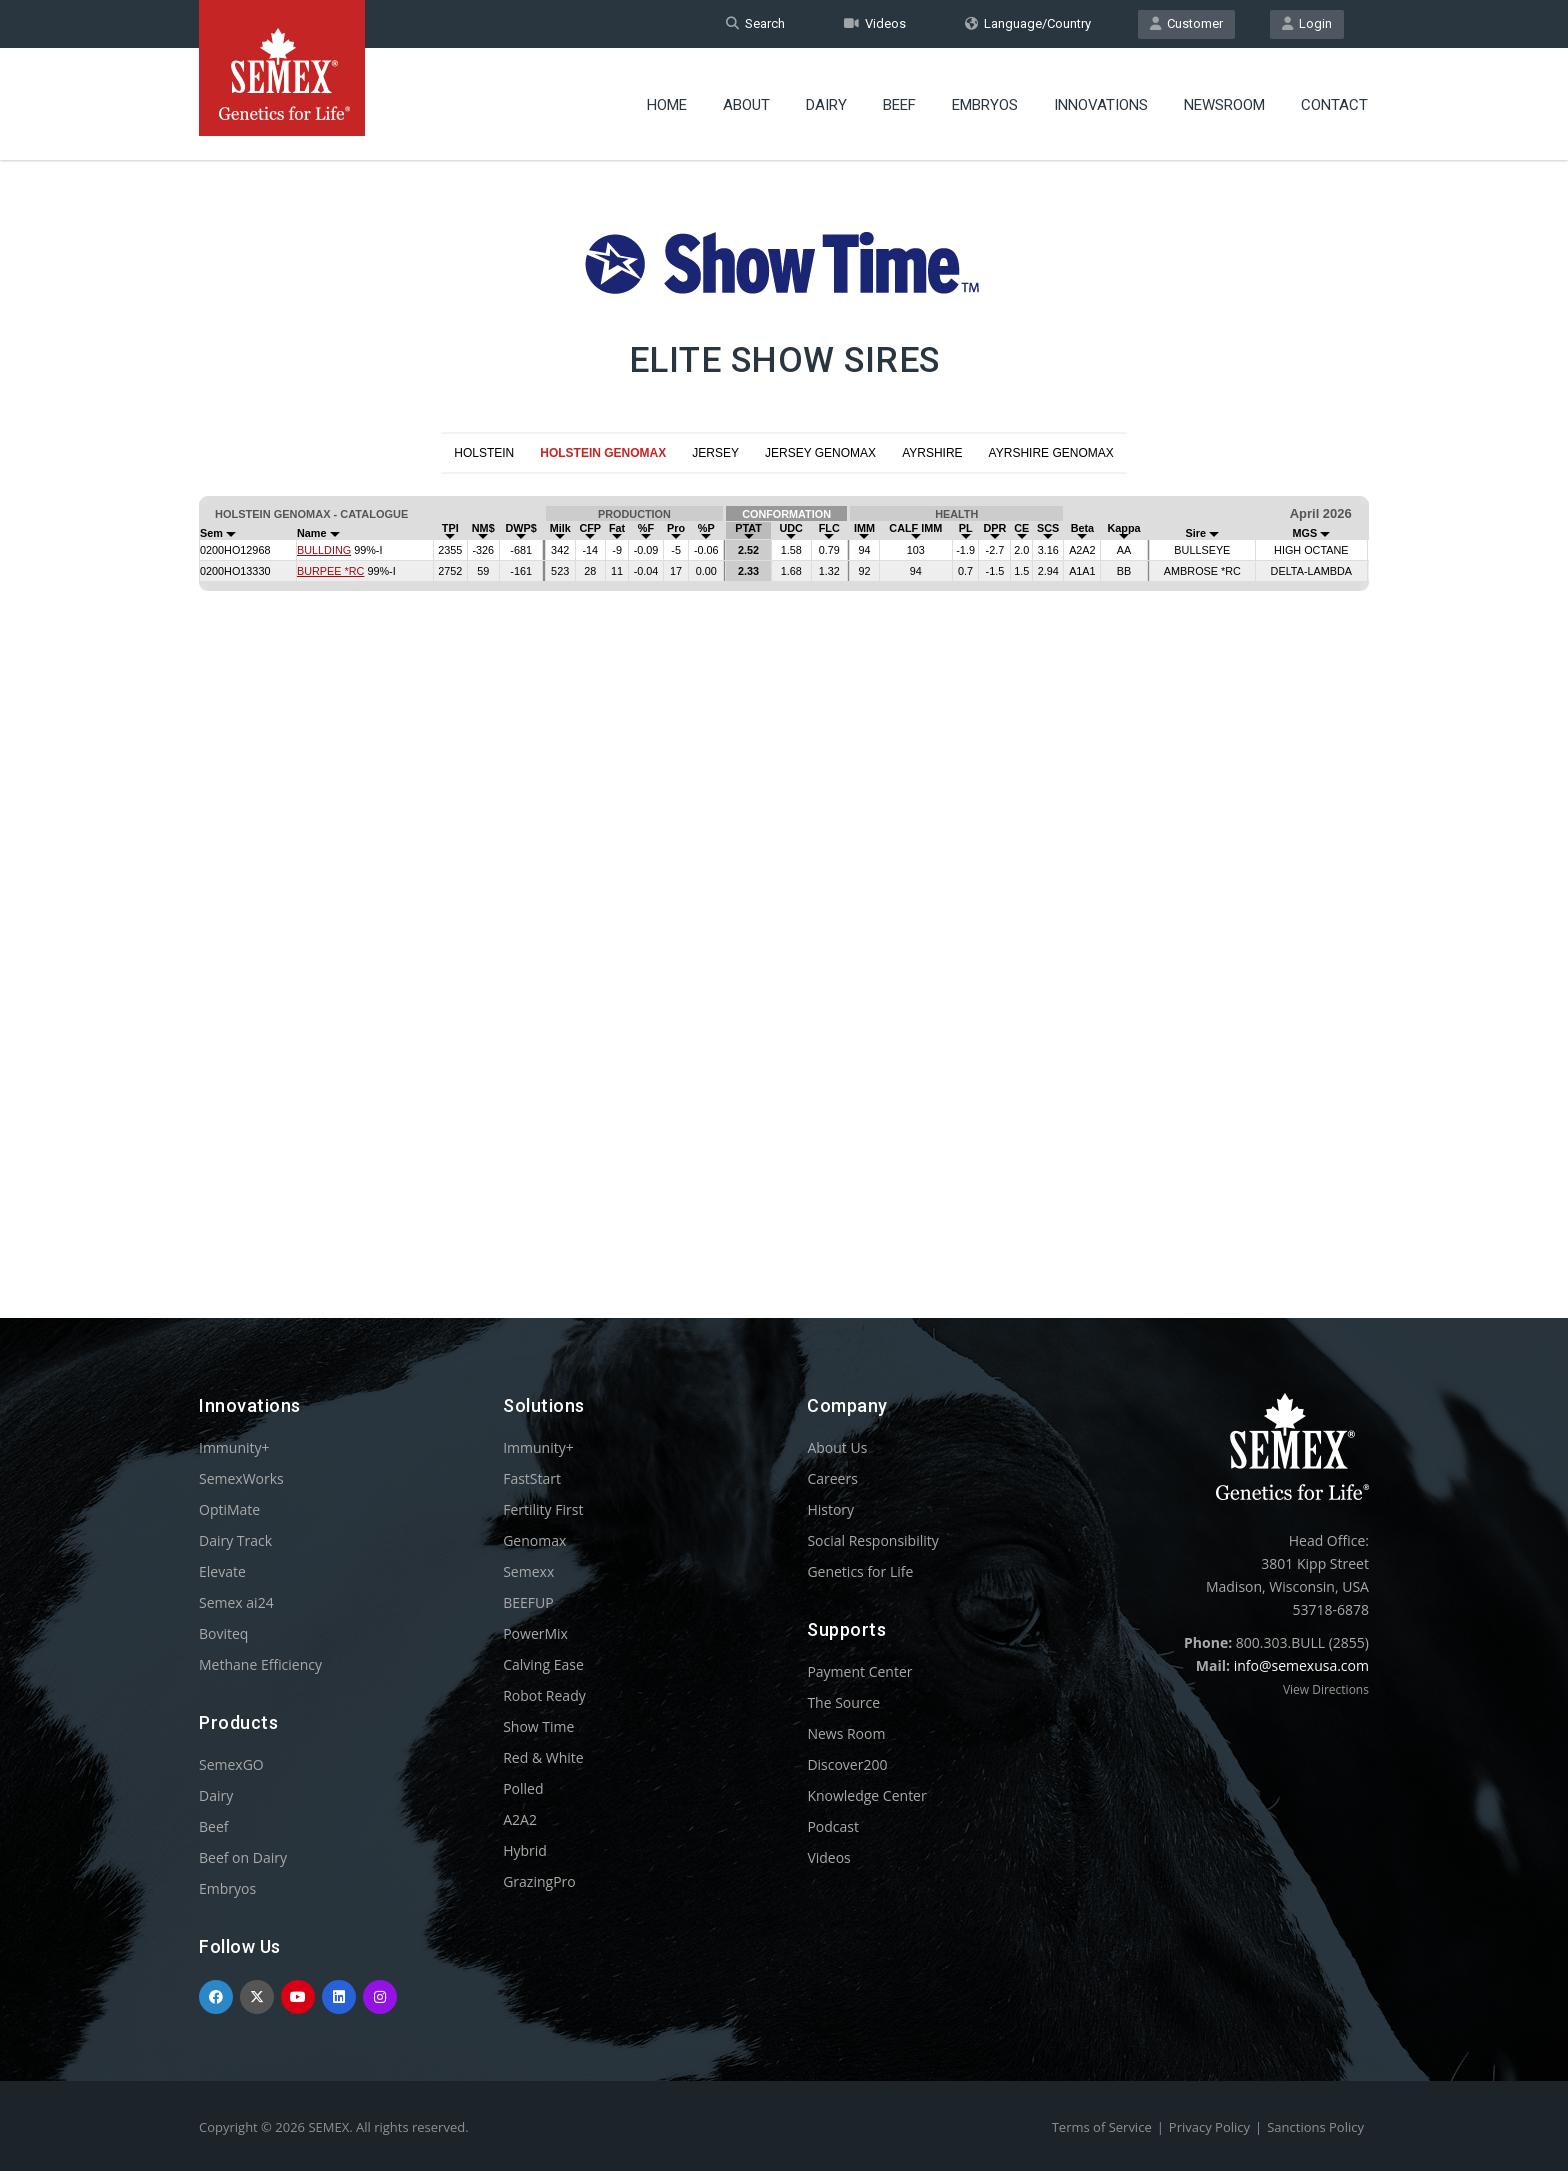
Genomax (534, 1540)
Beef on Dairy (243, 1857)
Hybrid (525, 1850)
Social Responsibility (872, 1540)
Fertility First (543, 1509)
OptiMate (229, 1509)
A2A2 (520, 1819)
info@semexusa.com (1301, 1665)
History (830, 1509)
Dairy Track (235, 1540)
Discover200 (847, 1764)
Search (755, 23)
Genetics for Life (860, 1571)
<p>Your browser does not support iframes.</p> (784, 862)
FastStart (532, 1478)
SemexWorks (241, 1478)
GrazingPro (539, 1881)
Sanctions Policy (1315, 2127)
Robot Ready (544, 1695)
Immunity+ (234, 1447)
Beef (899, 105)
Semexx (528, 1571)
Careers (832, 1478)
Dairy (826, 105)
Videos (875, 23)
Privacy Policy (1209, 2127)
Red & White (543, 1757)
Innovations (1101, 105)
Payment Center (859, 1671)
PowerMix (535, 1633)
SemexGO (231, 1764)
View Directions (1326, 1689)
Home (667, 105)
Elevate (222, 1571)
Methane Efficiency (260, 1664)
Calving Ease (543, 1664)
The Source (843, 1702)
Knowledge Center (866, 1795)
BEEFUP (528, 1602)
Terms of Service (1102, 2127)
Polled (523, 1788)
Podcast (833, 1826)
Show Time (538, 1726)
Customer (1186, 23)
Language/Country (1028, 23)
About (746, 105)
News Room (846, 1733)
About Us (837, 1447)
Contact (1334, 105)
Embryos (985, 105)
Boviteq (223, 1633)
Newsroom (1224, 105)
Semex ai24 (236, 1602)
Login (1307, 23)
